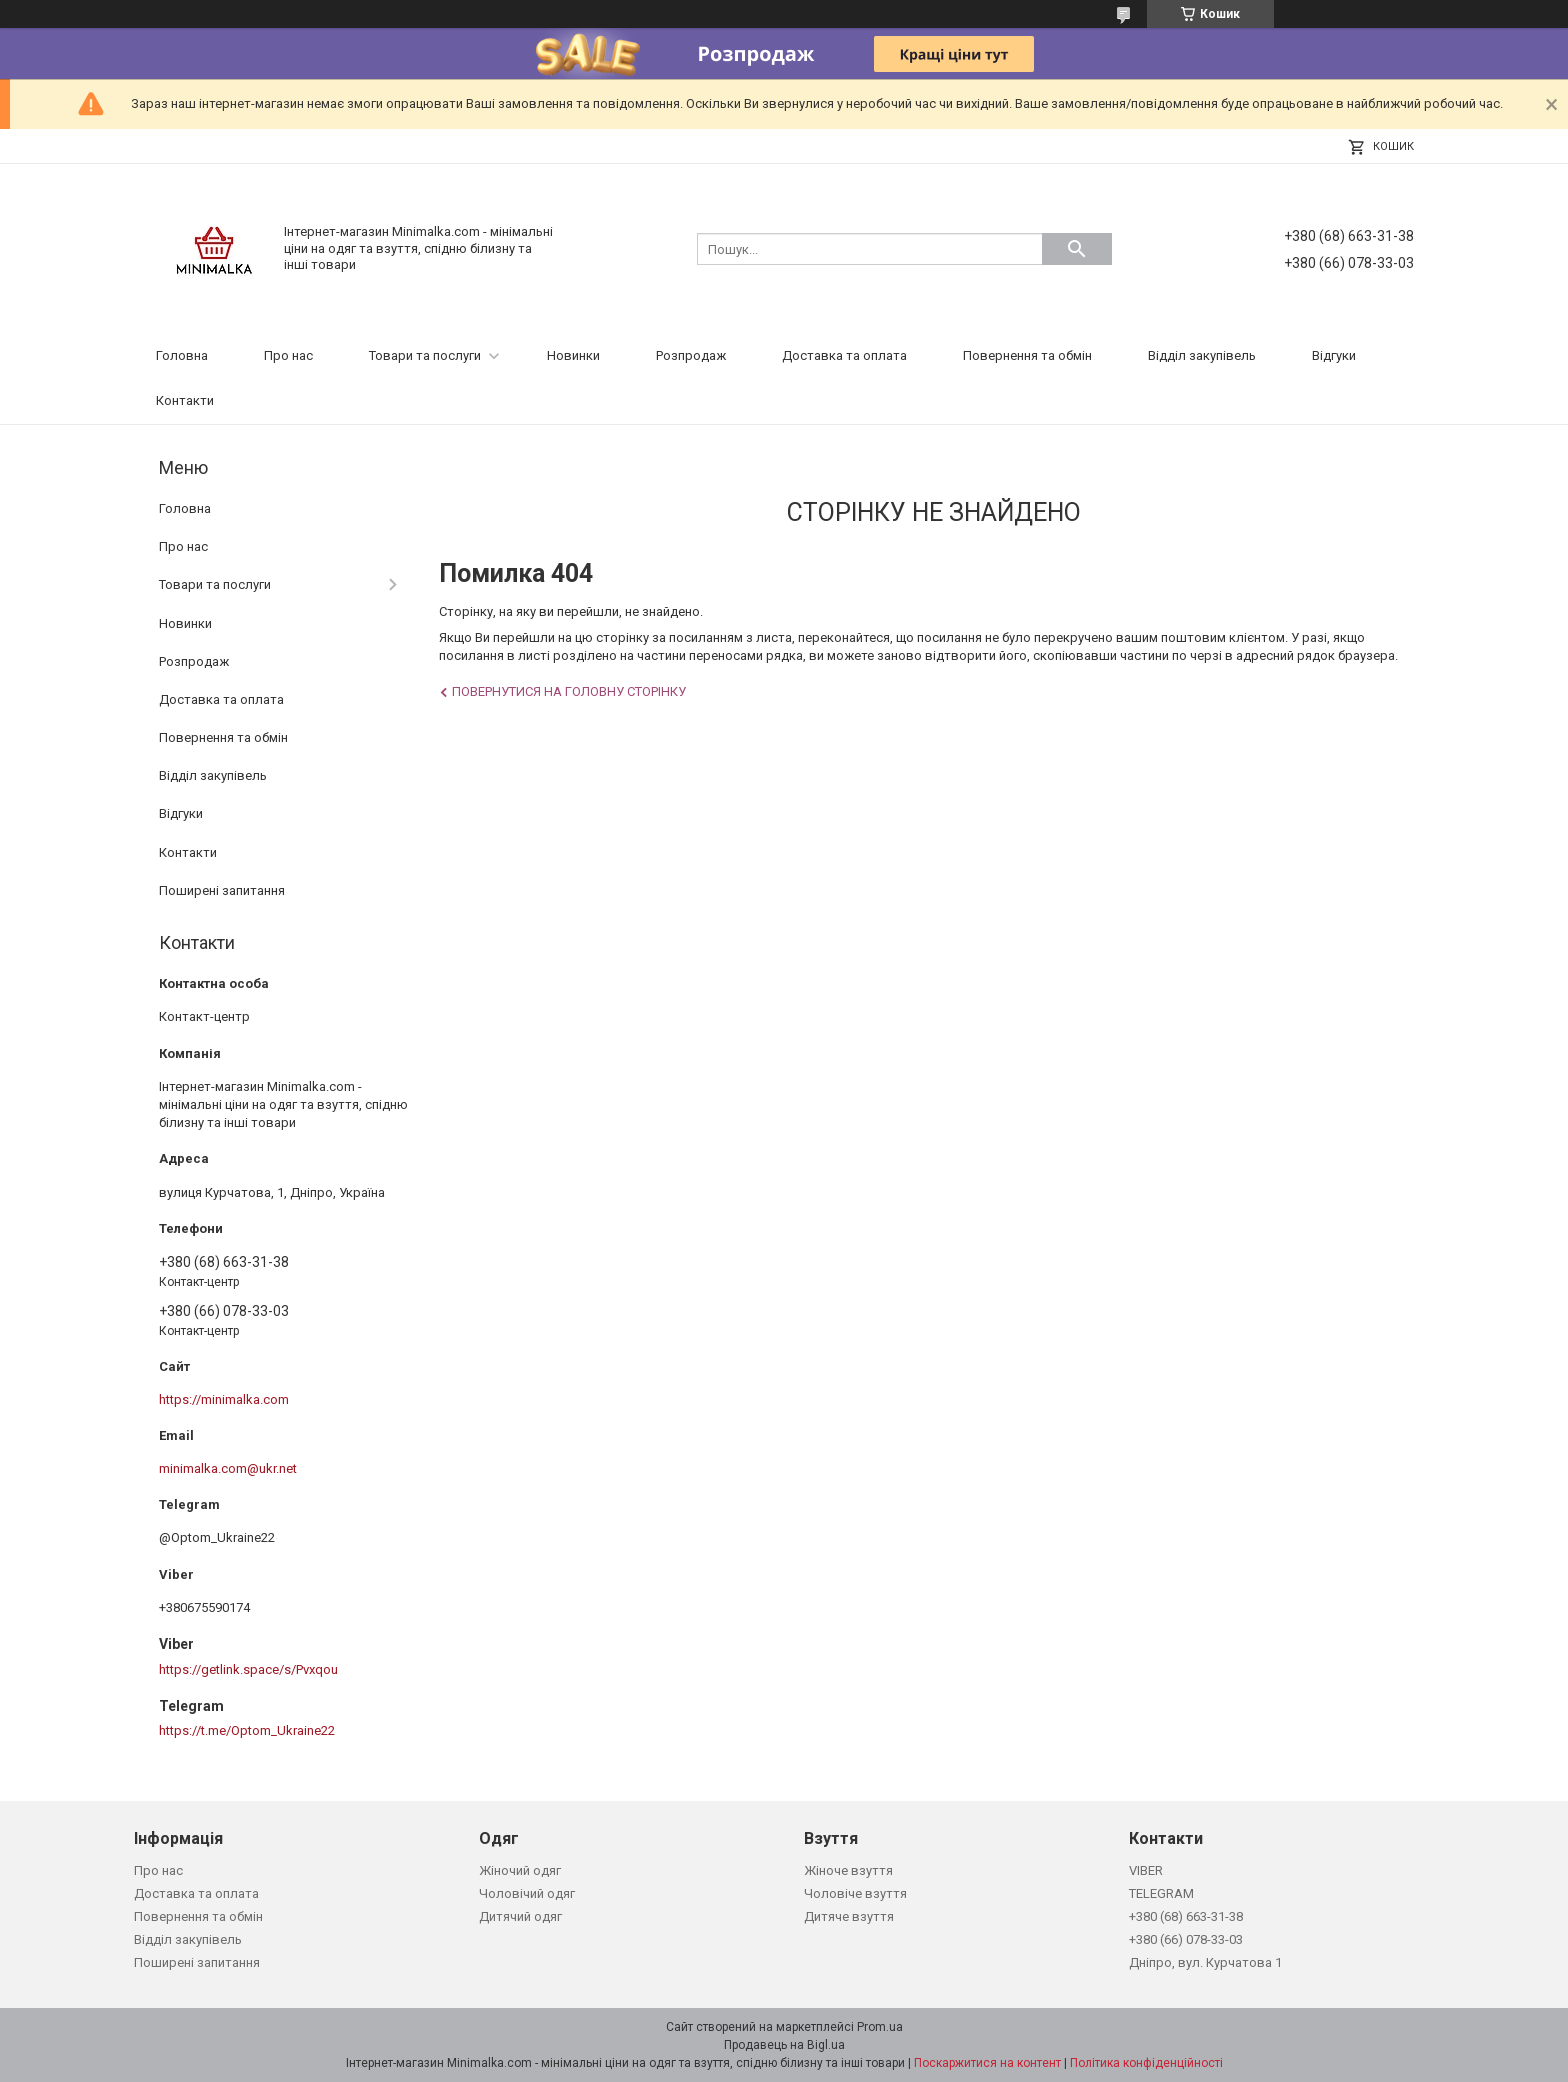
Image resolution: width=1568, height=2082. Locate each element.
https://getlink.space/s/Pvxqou (248, 1669)
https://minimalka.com (224, 1399)
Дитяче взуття (849, 1916)
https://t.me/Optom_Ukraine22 (247, 1730)
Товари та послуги (425, 355)
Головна (182, 355)
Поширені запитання (222, 890)
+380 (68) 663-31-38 (1186, 1916)
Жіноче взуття (848, 1870)
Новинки (573, 355)
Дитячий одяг (520, 1916)
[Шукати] (1077, 249)
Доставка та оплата (844, 355)
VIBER (1146, 1870)
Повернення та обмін (1027, 355)
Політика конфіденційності (1146, 2063)
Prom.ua (880, 2027)
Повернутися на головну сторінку (569, 691)
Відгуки (1334, 355)
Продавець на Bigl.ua (784, 2045)
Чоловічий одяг (527, 1893)
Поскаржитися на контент (987, 2063)
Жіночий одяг (520, 1870)
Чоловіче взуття (855, 1893)
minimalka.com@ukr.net (228, 1468)
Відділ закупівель (1202, 355)
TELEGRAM (1161, 1893)
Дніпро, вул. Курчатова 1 (1205, 1962)
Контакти (185, 400)
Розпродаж (691, 355)
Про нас (288, 355)
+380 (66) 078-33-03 (1186, 1939)
